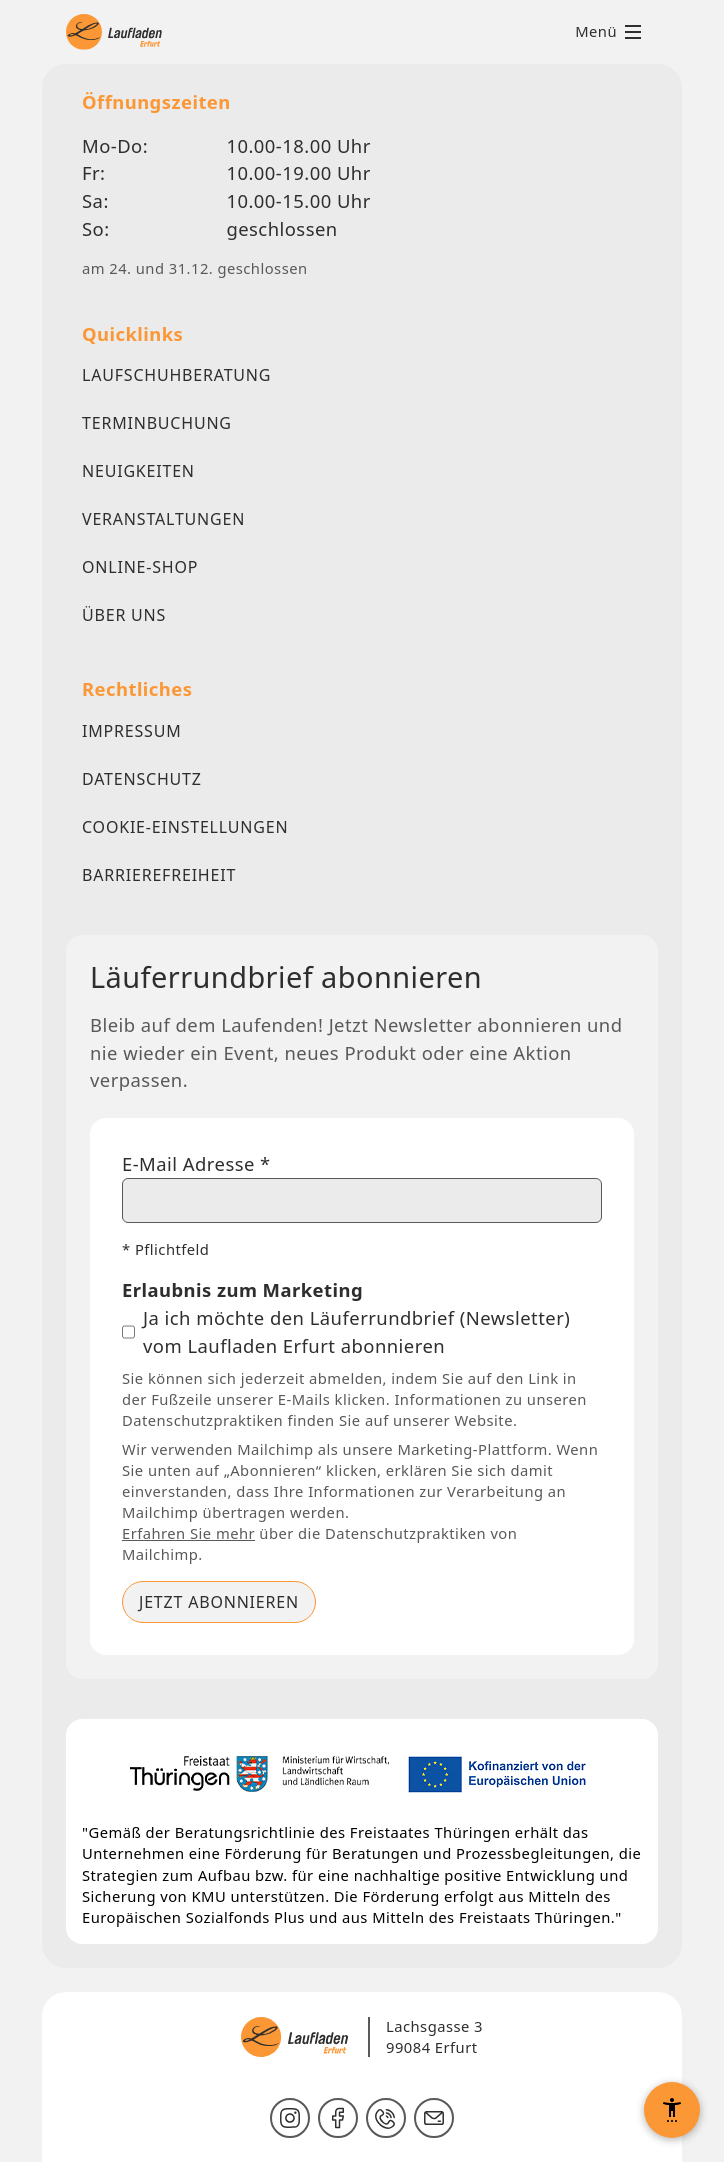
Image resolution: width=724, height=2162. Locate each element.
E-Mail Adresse (196, 1163)
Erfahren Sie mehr (188, 1533)
